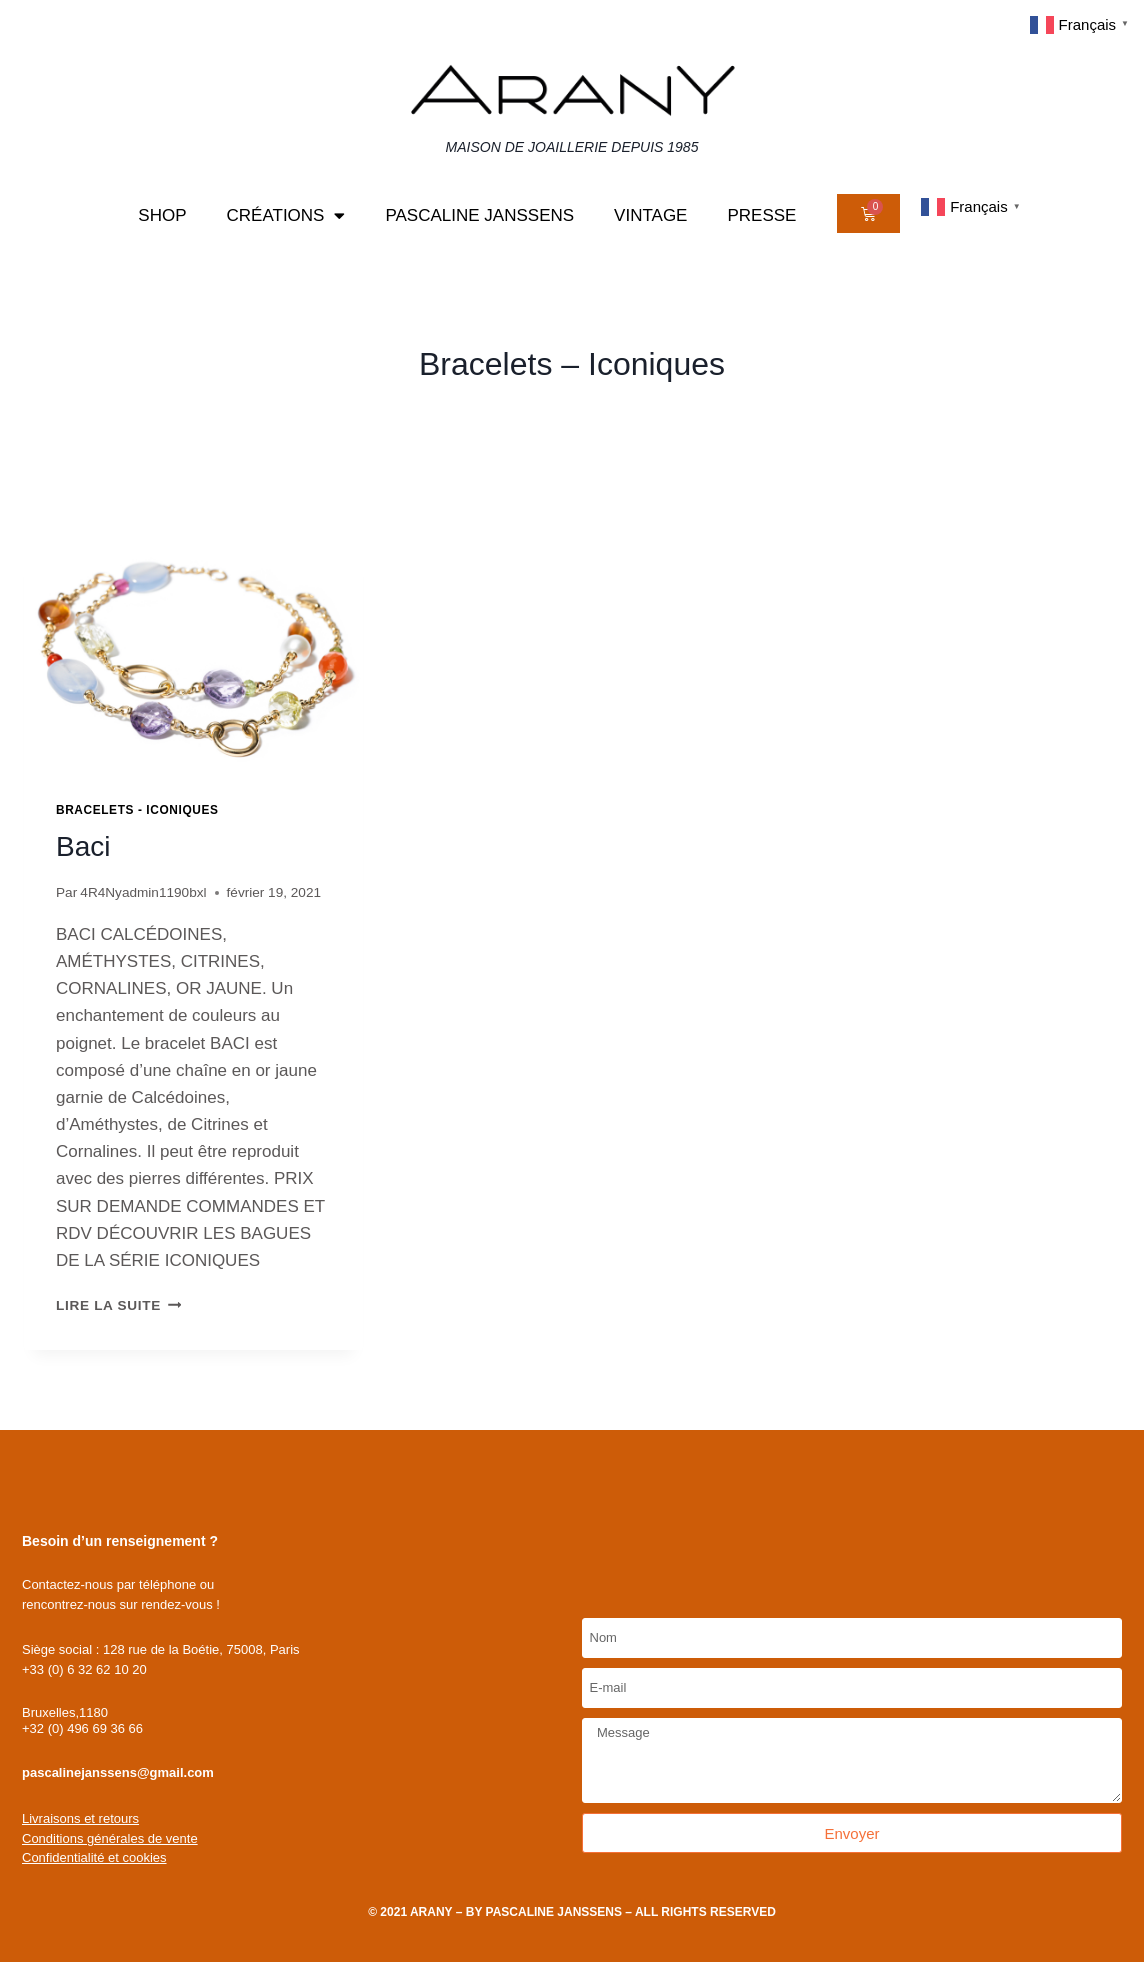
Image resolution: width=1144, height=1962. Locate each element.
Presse (761, 215)
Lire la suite (118, 1305)
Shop (162, 215)
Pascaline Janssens (479, 215)
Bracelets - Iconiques (137, 810)
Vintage (650, 215)
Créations (286, 215)
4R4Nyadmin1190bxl (143, 892)
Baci (83, 846)
